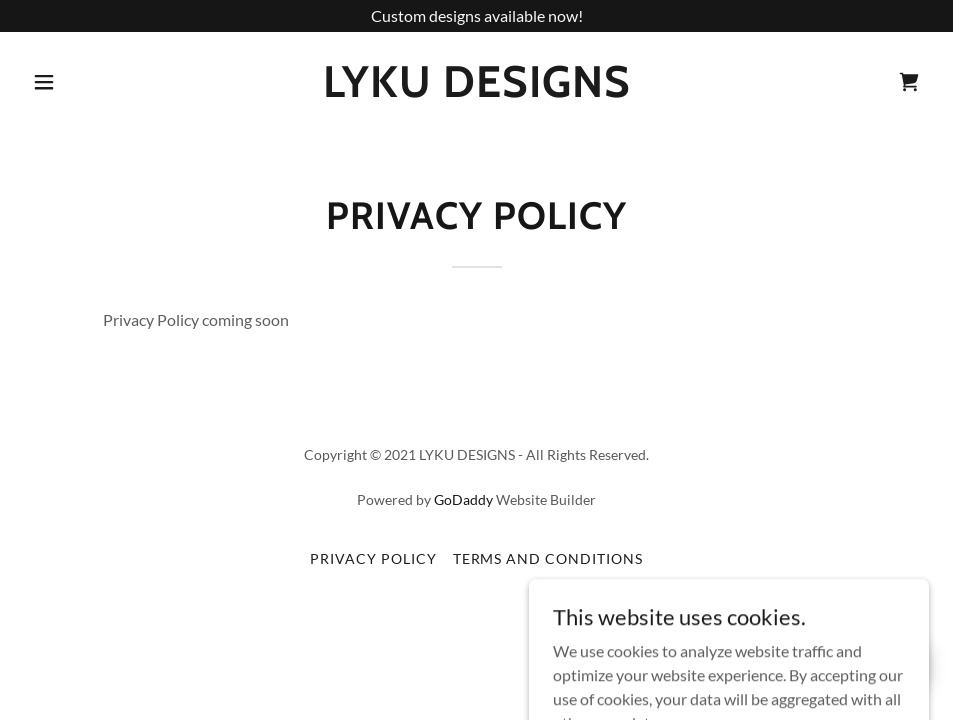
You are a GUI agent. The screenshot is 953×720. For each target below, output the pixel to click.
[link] (476, 90)
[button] (47, 82)
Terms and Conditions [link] (548, 558)
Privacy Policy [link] (373, 558)
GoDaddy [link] (463, 499)
